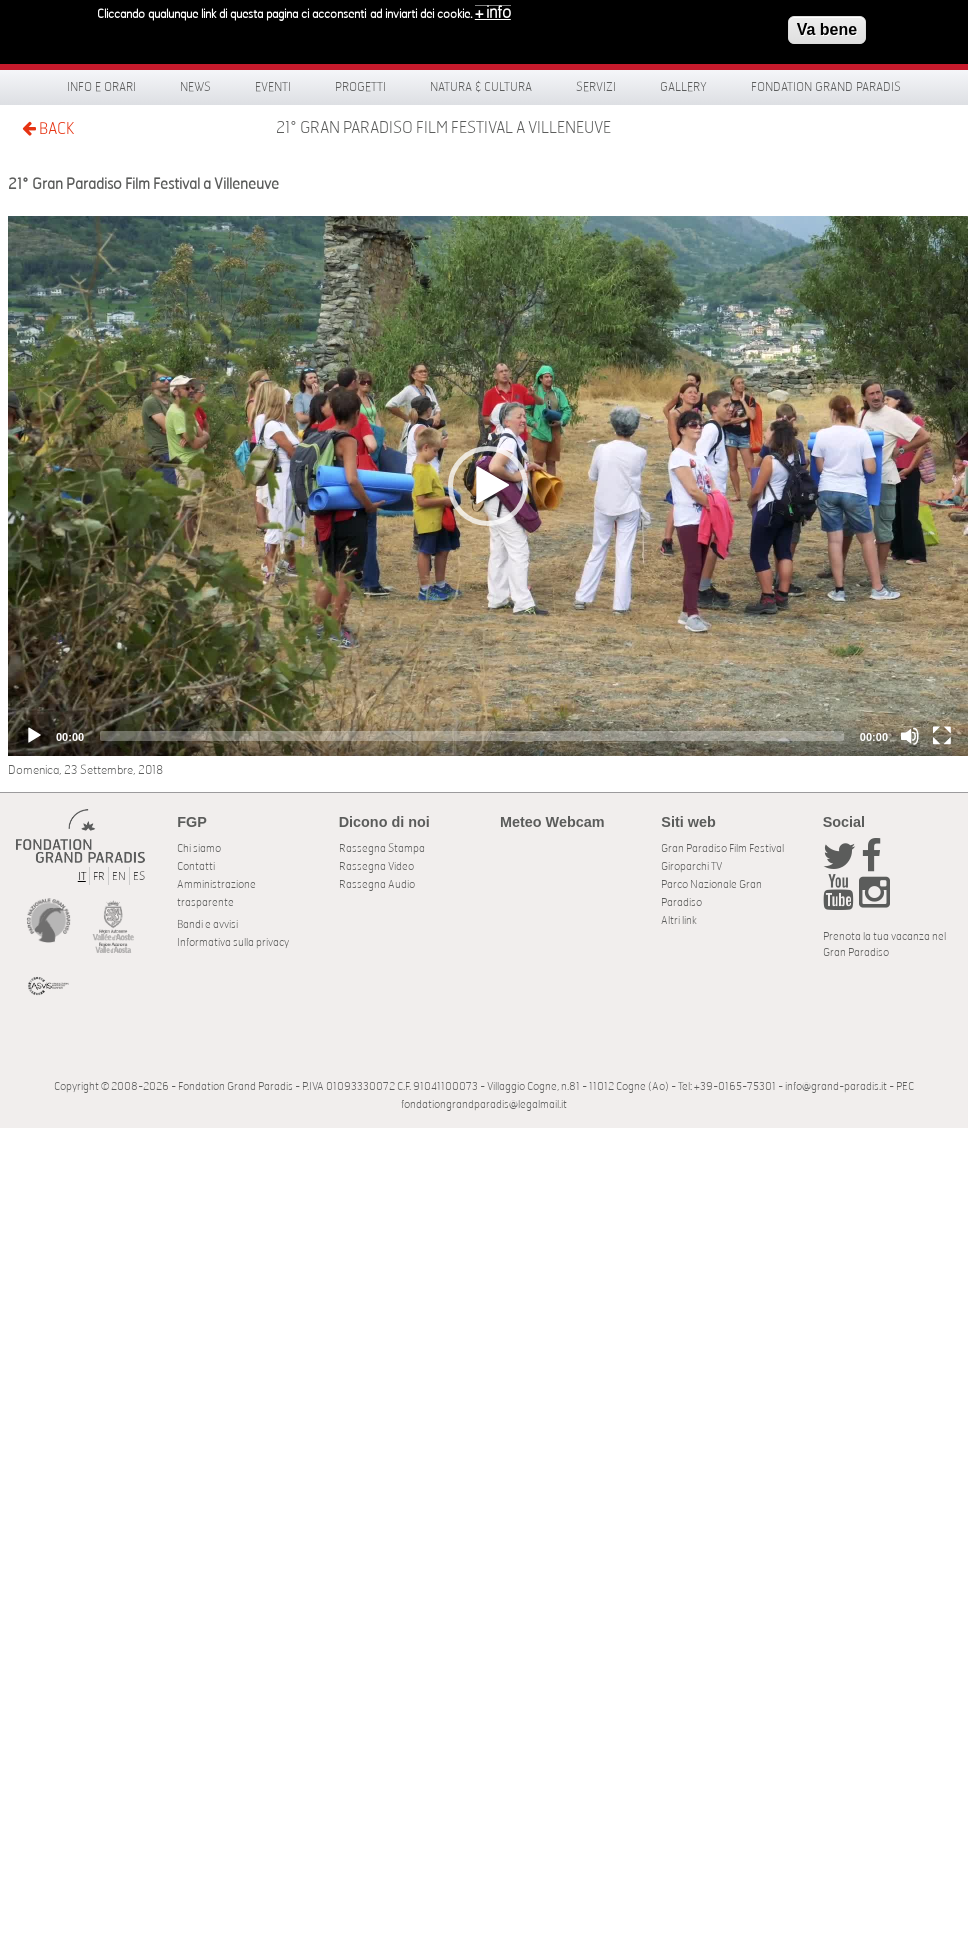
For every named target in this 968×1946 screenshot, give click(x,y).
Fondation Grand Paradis (826, 87)
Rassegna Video (376, 866)
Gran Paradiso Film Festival (722, 848)
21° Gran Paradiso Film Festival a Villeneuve (443, 128)
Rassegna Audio (377, 884)
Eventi (273, 87)
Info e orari (101, 87)
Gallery (683, 87)
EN (119, 876)
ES (139, 876)
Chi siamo (199, 848)
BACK (48, 128)
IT (82, 876)
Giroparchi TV (691, 866)
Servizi (596, 87)
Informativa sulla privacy (233, 942)
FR (99, 876)
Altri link (679, 920)
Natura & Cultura (481, 87)
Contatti (196, 866)
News (195, 87)
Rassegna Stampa (382, 848)
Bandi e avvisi (207, 924)
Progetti (360, 87)
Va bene (827, 28)
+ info (493, 12)
